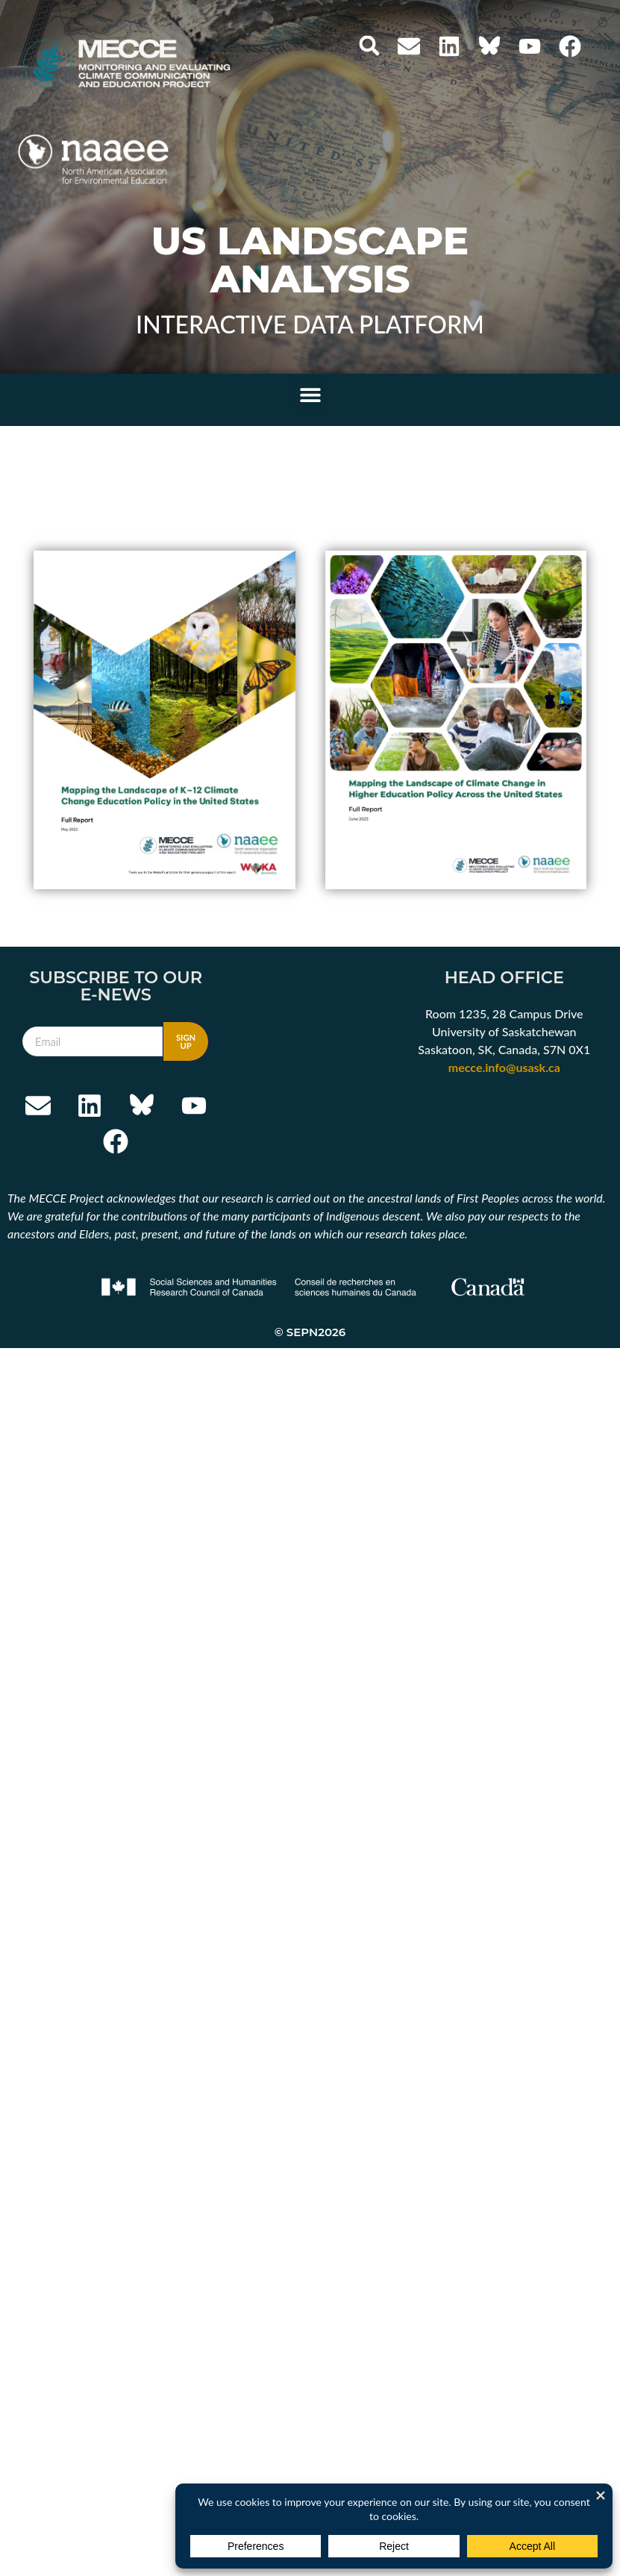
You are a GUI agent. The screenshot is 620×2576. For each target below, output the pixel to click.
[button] (369, 45)
